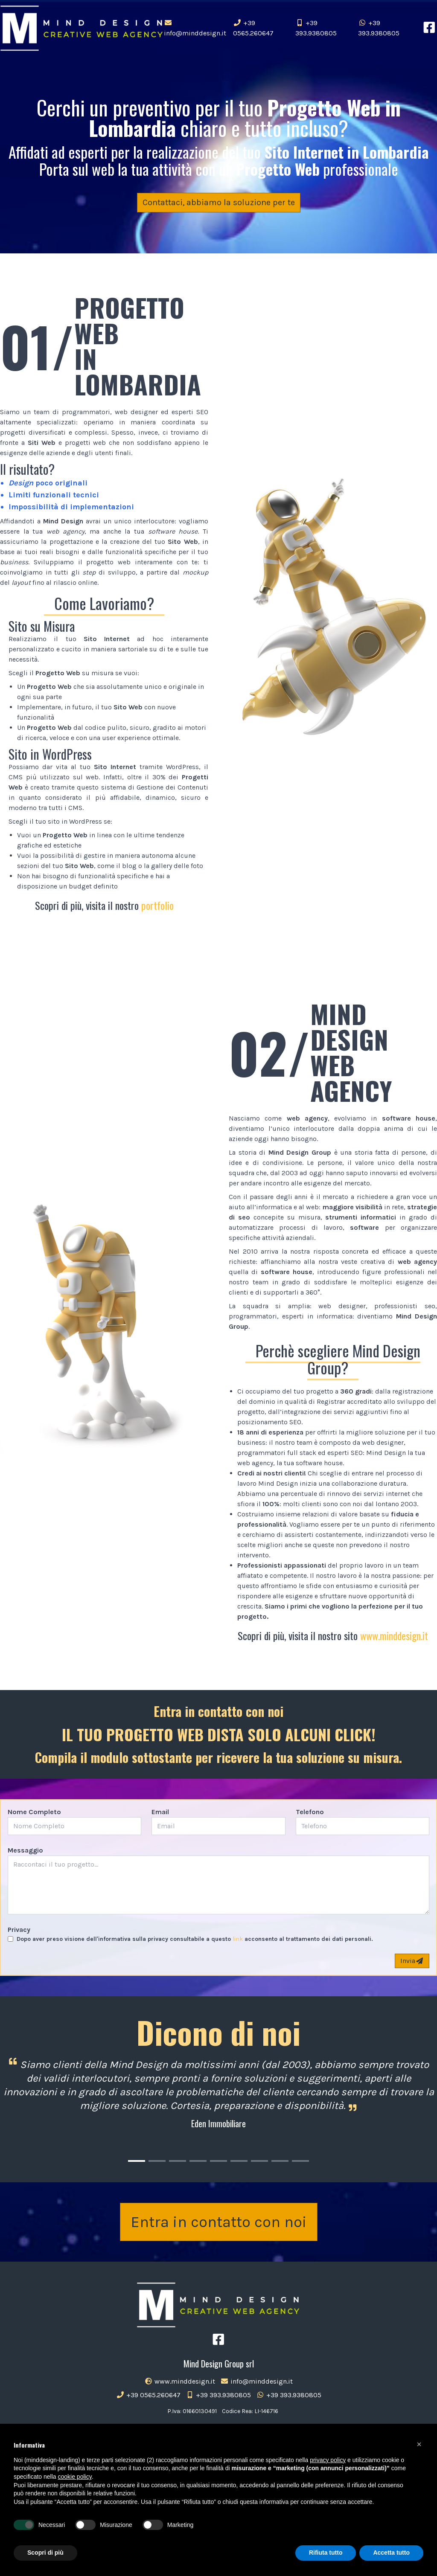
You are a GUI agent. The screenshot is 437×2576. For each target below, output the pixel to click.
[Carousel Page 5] (218, 2161)
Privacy (19, 1929)
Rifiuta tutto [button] (326, 2552)
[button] (419, 2444)
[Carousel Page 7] (259, 2161)
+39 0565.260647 (253, 28)
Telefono (310, 1812)
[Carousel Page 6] (239, 2161)
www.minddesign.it (394, 1635)
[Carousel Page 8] (279, 2161)
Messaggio (25, 1850)
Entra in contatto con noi (219, 2222)
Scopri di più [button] (45, 2552)
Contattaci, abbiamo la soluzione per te (219, 202)
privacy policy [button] (328, 2460)
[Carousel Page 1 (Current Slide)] (136, 2161)
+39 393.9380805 (316, 28)
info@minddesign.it (195, 28)
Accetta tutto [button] (391, 2552)
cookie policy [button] (75, 2476)
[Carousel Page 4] (198, 2161)
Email (160, 1812)
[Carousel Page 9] (300, 2161)
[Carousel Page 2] (157, 2161)
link (238, 1939)
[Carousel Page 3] (177, 2161)
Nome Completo (34, 1812)
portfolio (157, 905)
